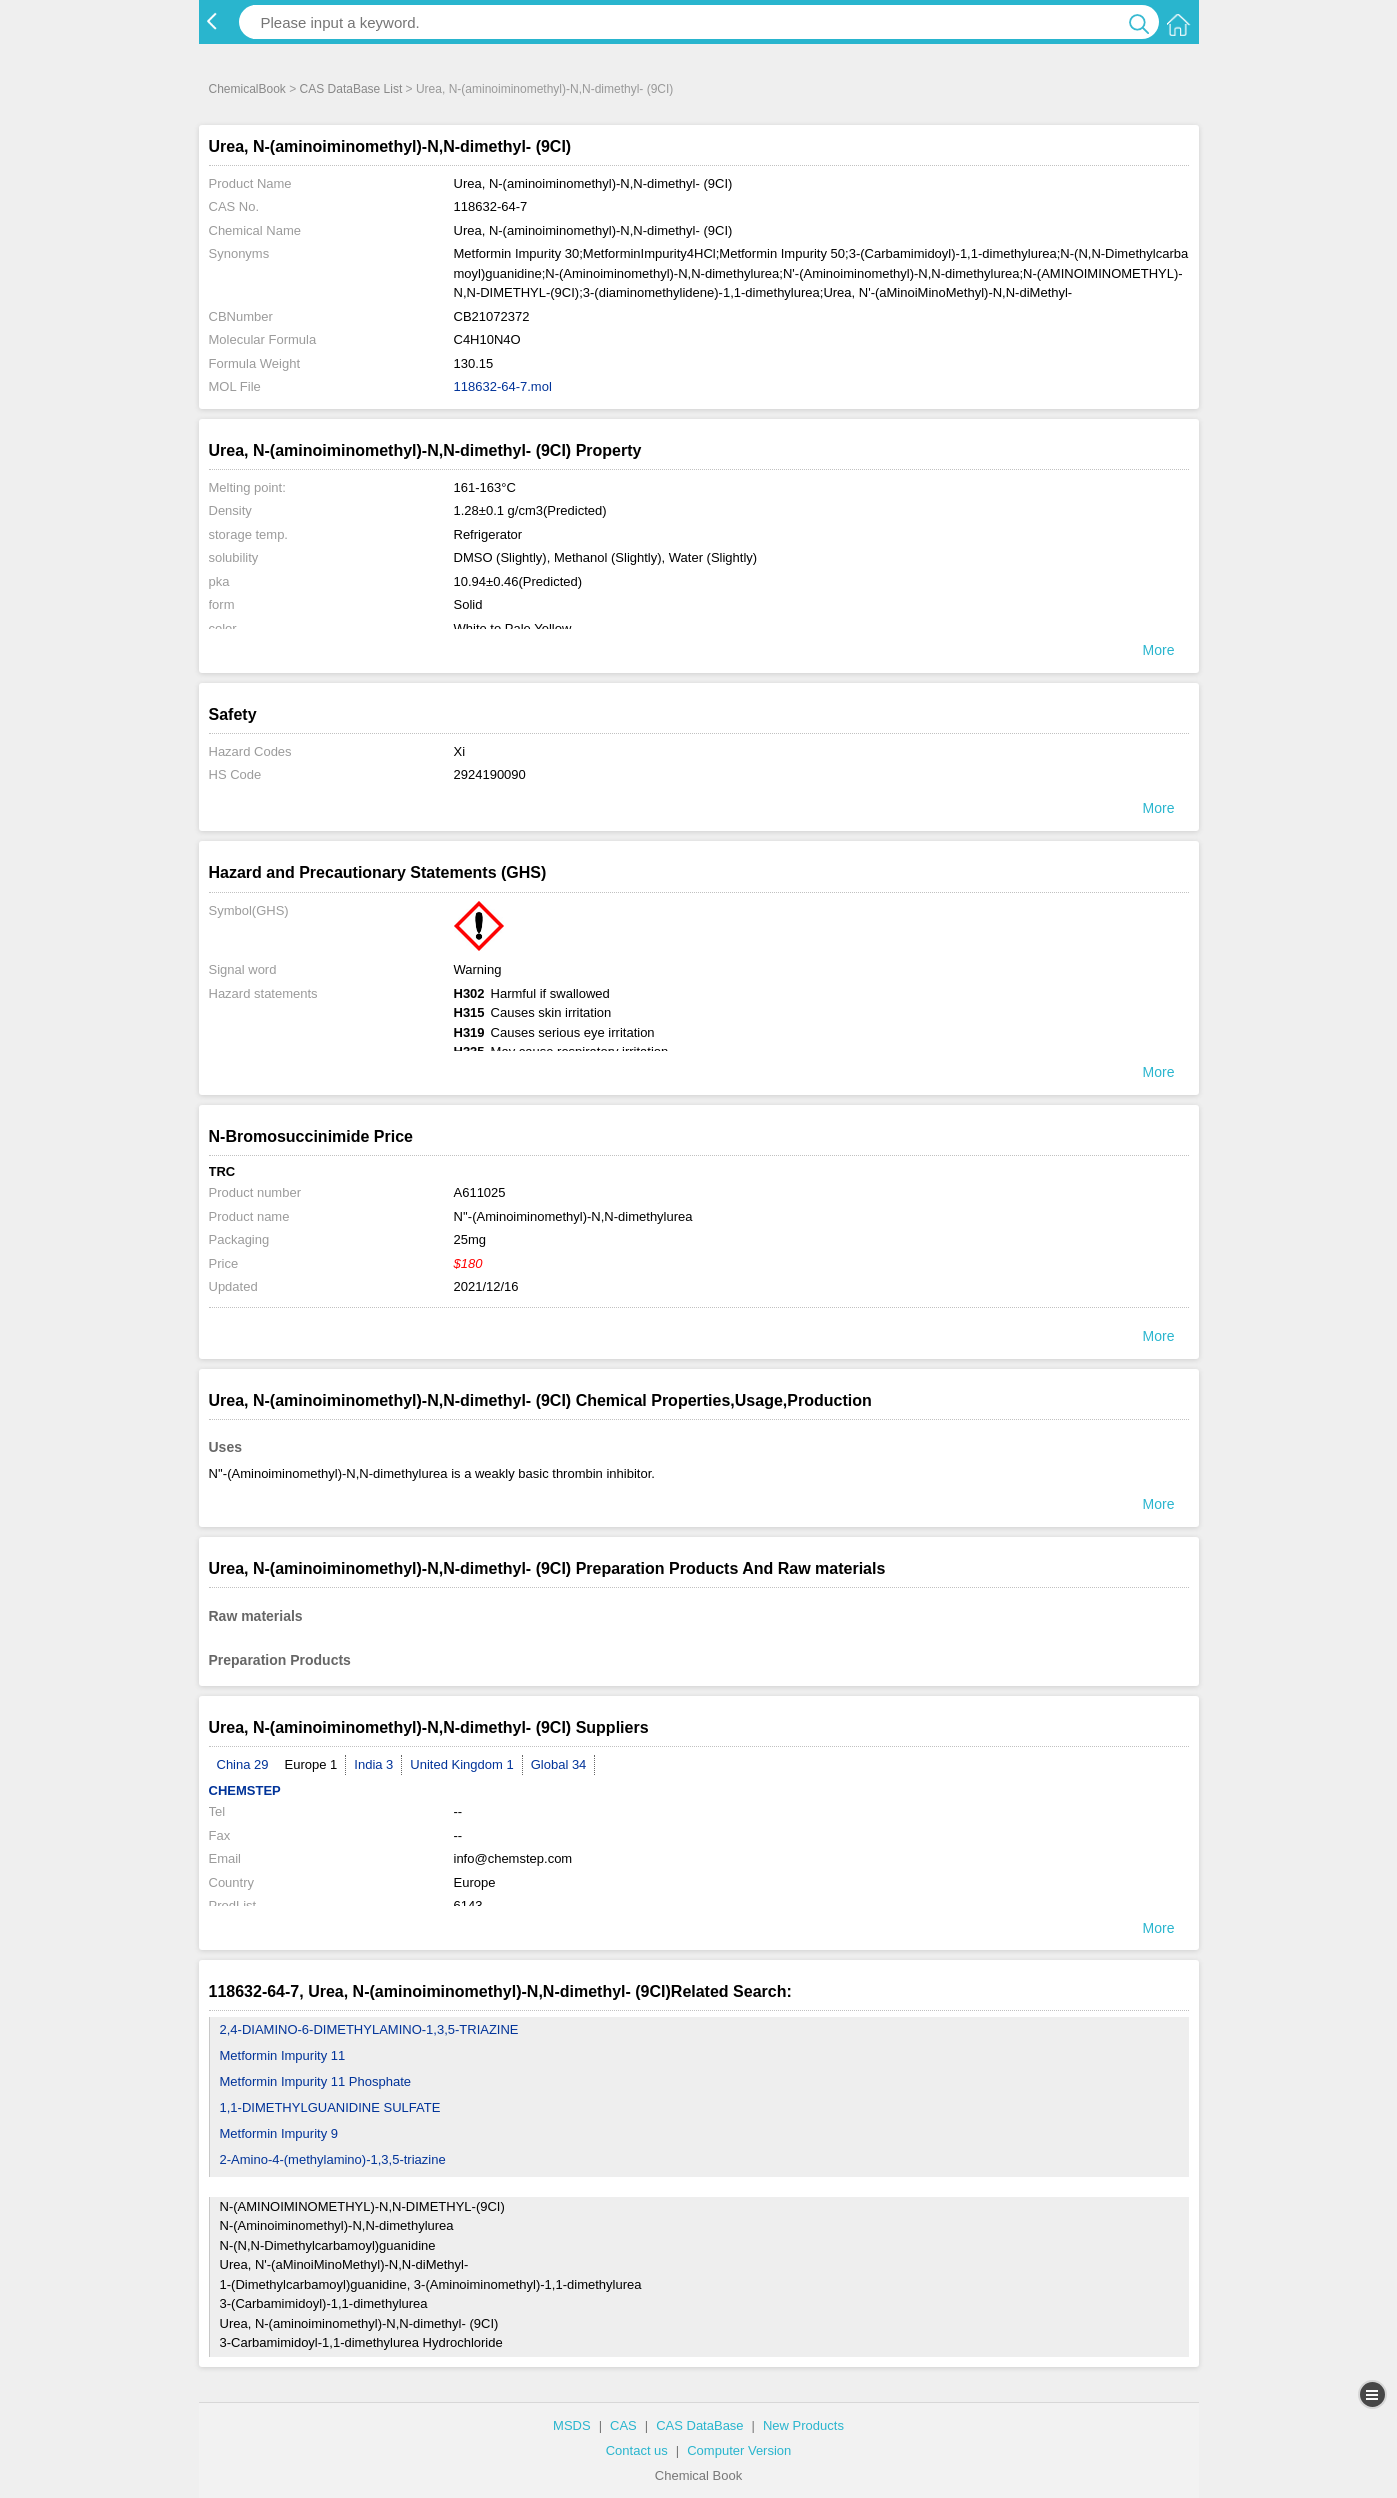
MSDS (572, 2425)
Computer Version (739, 2450)
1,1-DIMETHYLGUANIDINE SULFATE (330, 2107)
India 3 (373, 1764)
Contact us (637, 2450)
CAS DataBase (699, 2425)
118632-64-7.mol (503, 386)
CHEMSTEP (245, 1790)
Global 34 (559, 1764)
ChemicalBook (247, 89)
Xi (460, 751)
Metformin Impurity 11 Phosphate (315, 2081)
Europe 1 (311, 1764)
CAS (623, 2425)
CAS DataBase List (351, 89)
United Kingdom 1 (461, 1764)
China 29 (243, 1764)
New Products (803, 2425)
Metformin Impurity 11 (283, 2055)
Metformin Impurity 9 (279, 2133)
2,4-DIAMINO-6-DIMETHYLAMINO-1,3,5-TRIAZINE (369, 2029)
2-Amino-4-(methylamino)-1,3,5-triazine (333, 2159)
